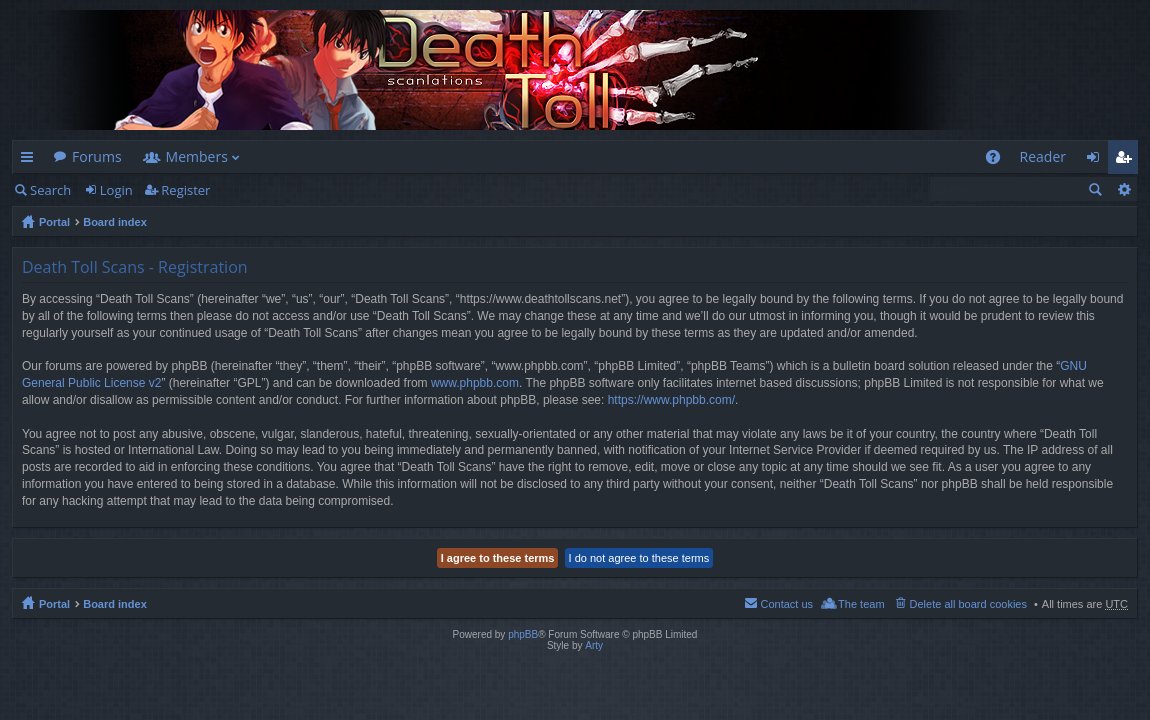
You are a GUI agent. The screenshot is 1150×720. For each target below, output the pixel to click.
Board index (115, 222)
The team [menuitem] (861, 604)
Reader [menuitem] (1043, 156)
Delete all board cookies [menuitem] (968, 604)
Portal (54, 222)
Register (185, 190)
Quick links (31, 160)
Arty (594, 645)
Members (197, 156)
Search (50, 190)
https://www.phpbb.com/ (671, 400)
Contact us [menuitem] (786, 604)
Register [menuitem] (1127, 160)
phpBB (523, 634)
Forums (97, 156)
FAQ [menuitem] (998, 160)
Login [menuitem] (1098, 160)
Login (116, 190)
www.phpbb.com (475, 383)
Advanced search (1123, 189)
